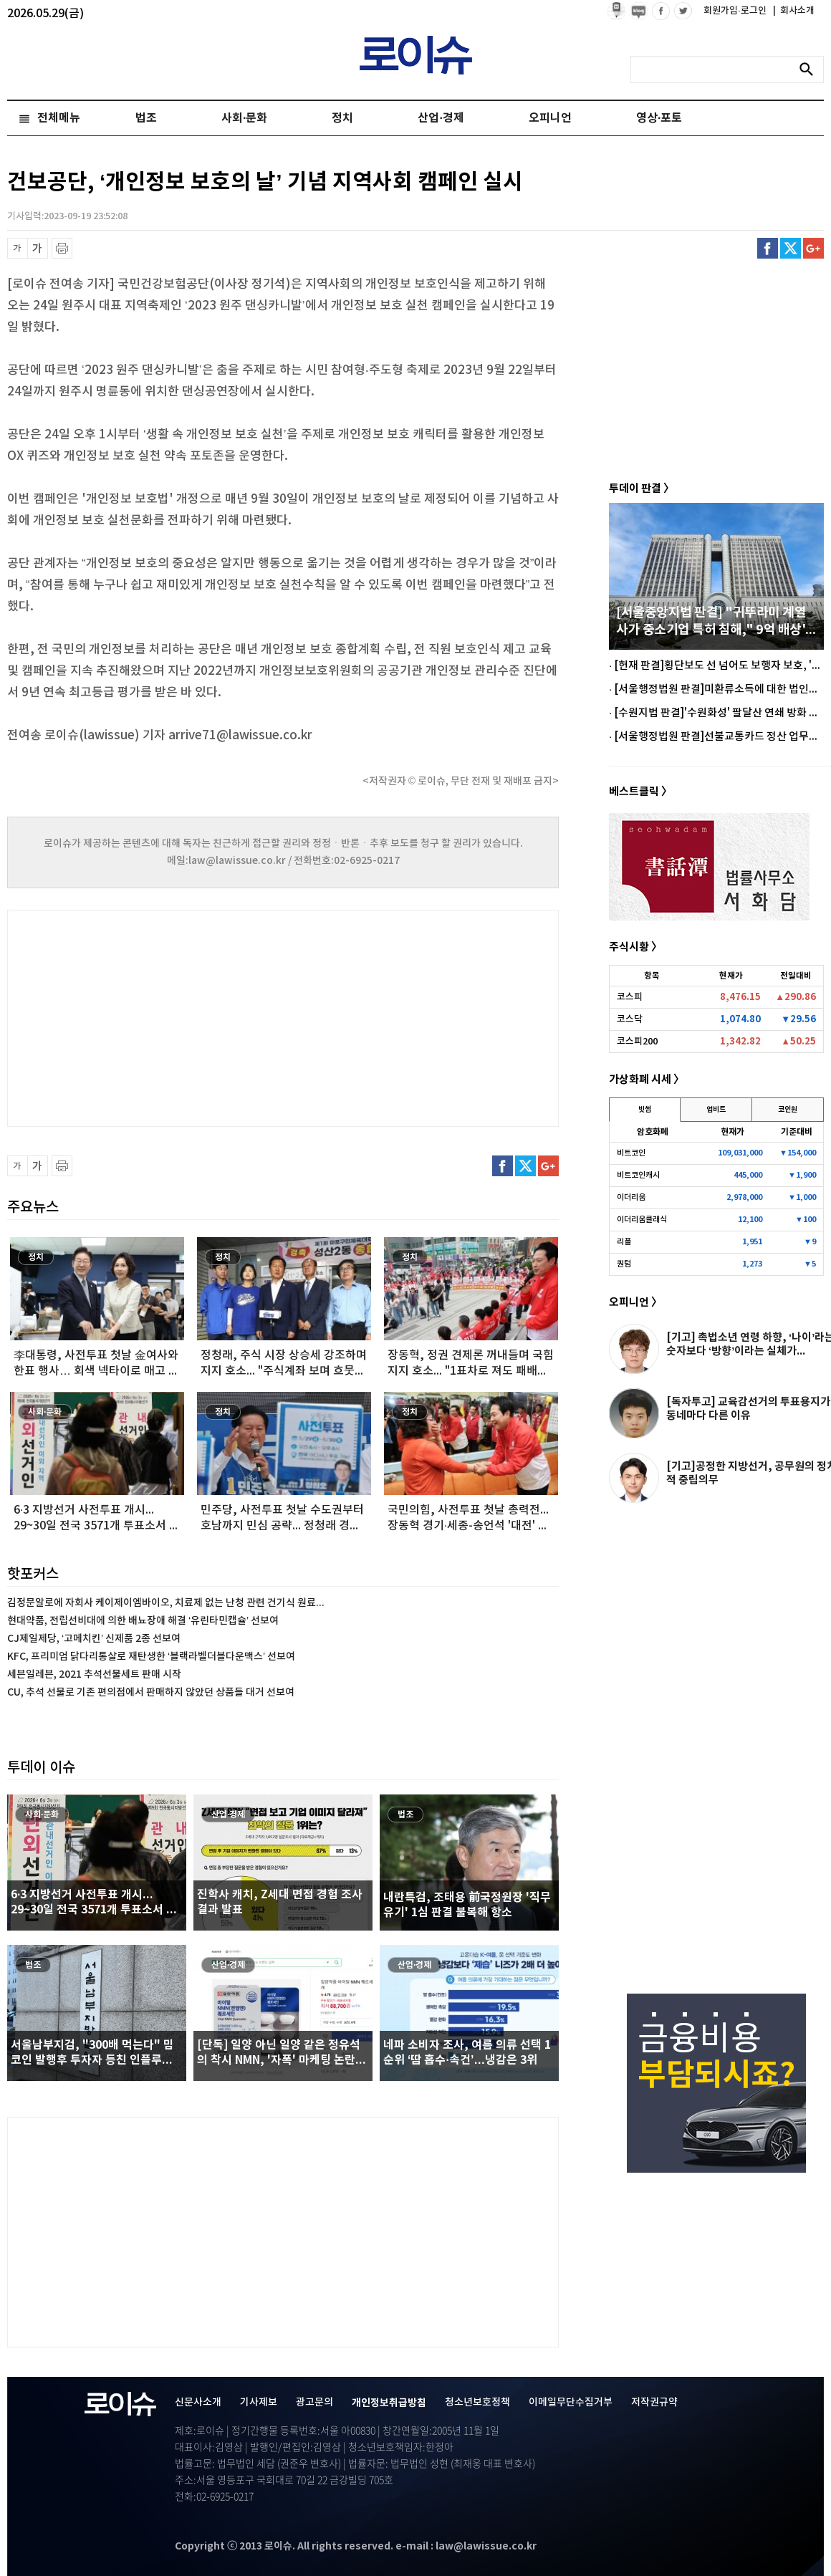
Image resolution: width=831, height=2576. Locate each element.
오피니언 (550, 118)
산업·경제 (440, 118)
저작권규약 (654, 2402)
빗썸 (644, 1109)
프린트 (62, 248)
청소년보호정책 (477, 2402)
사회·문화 (244, 118)
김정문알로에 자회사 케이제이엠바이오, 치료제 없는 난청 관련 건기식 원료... (166, 1603)
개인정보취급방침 (389, 2403)
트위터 (790, 248)
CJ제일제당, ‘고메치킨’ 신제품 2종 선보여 (94, 1639)
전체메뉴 (58, 118)
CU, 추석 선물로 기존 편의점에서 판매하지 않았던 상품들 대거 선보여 (150, 1692)
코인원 (787, 1109)
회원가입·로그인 (736, 10)
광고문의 (314, 2402)
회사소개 (794, 10)
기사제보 (258, 2402)
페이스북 (767, 248)
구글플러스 (813, 248)
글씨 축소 (17, 248)
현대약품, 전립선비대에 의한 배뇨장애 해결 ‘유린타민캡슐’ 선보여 (143, 1621)
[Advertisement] (150, 1016)
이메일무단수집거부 (571, 2402)
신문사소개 (198, 2402)
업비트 (716, 1109)
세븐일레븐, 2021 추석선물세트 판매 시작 (94, 1674)
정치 (342, 118)
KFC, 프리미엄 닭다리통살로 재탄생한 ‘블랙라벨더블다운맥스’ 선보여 (151, 1656)
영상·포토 (659, 118)
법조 (146, 118)
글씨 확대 (37, 248)
